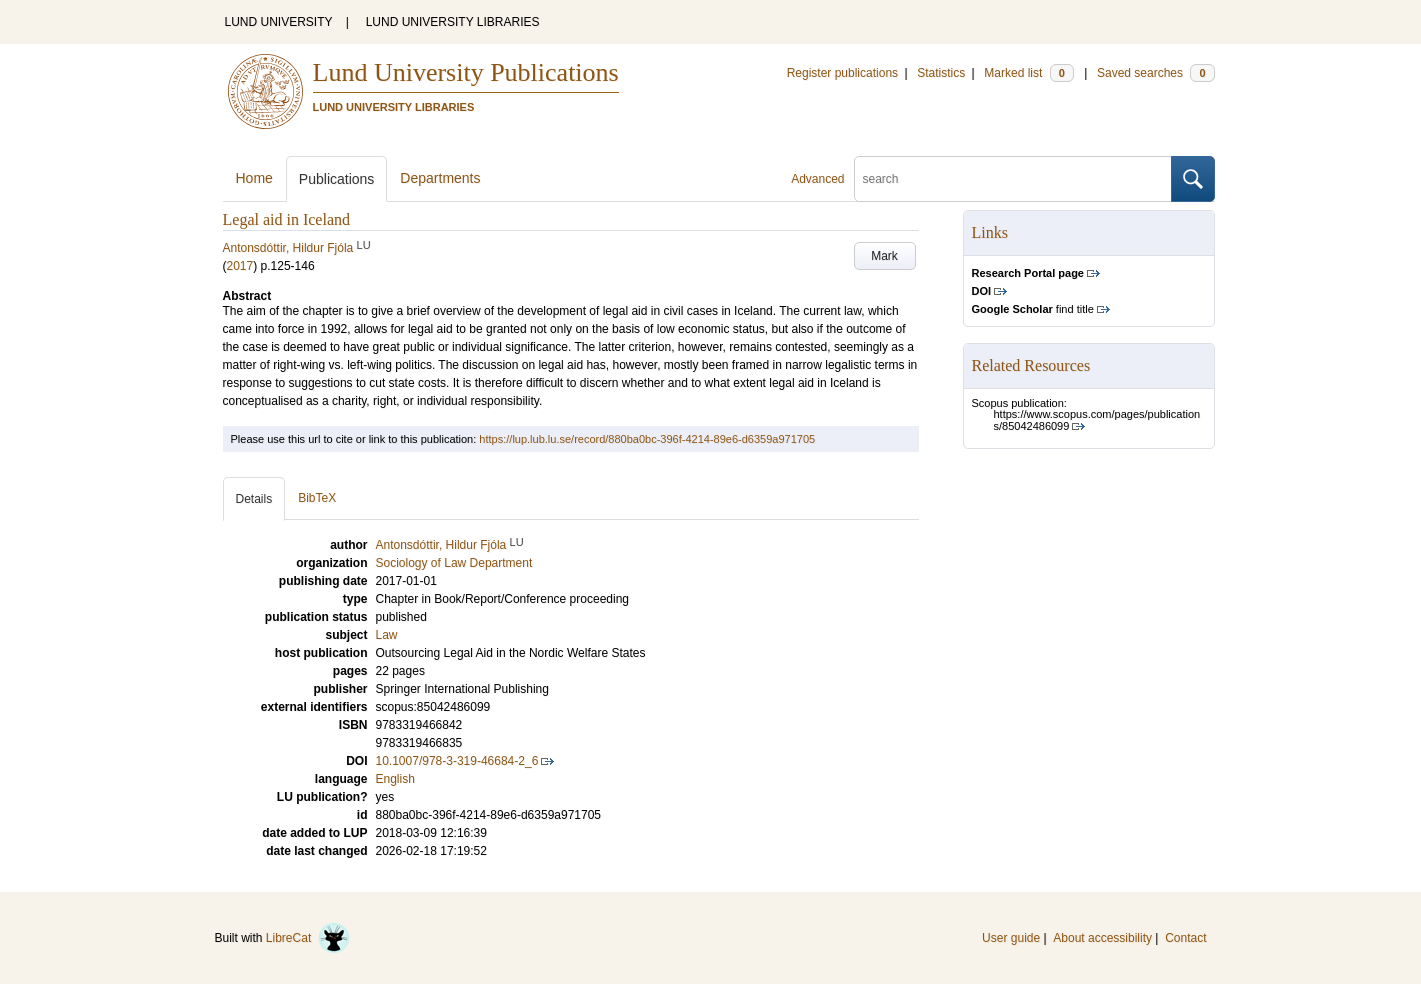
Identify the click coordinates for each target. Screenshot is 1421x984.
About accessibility (1102, 938)
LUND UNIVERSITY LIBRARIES (453, 22)
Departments (440, 178)
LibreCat (308, 938)
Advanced (817, 179)
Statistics (941, 73)
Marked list (1028, 73)
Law (387, 635)
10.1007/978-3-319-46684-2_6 (457, 761)
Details (254, 499)
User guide (1011, 938)
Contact (1185, 938)
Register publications (842, 73)
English (395, 779)
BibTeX (317, 498)
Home (254, 178)
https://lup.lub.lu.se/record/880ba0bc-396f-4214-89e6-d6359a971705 (647, 439)
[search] (1013, 179)
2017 (240, 266)
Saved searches (1156, 73)
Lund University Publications (466, 72)
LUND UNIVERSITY (279, 22)
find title (1033, 309)
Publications (337, 179)
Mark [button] (884, 256)
